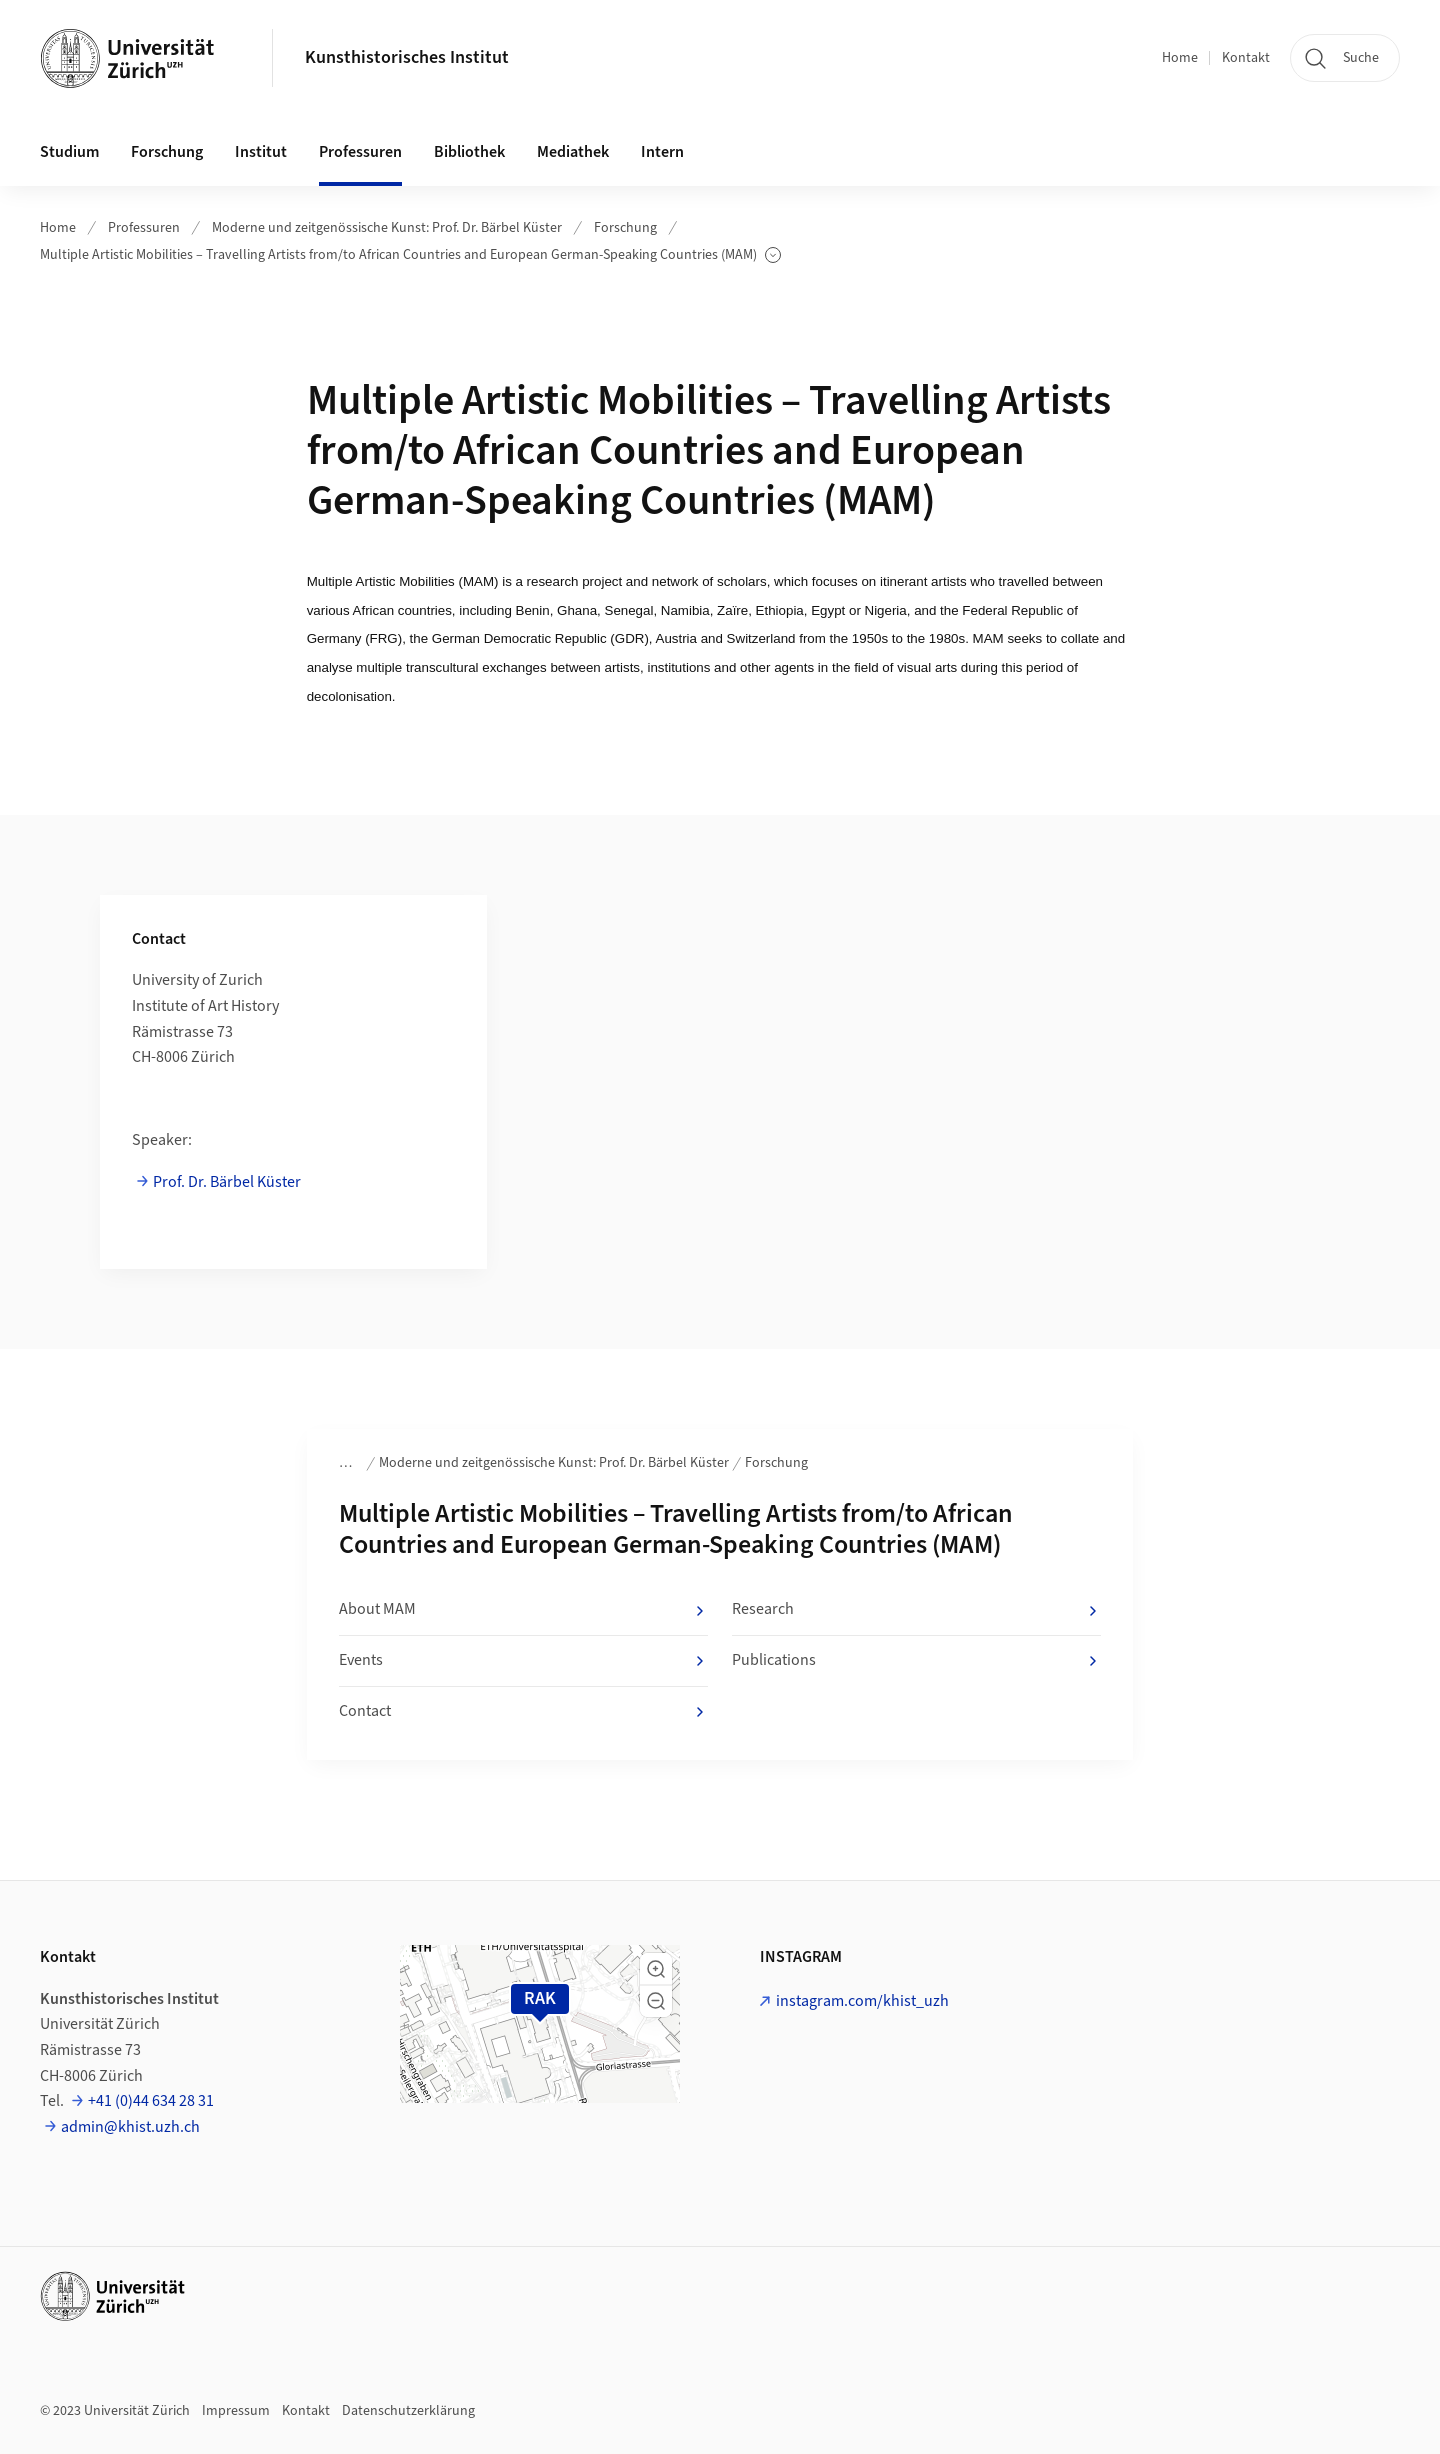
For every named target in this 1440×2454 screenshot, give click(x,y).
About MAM (523, 1610)
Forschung (625, 228)
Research (916, 1610)
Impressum (236, 2411)
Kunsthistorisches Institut (407, 57)
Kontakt (1246, 58)
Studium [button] (69, 152)
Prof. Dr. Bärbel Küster (227, 1182)
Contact (523, 1712)
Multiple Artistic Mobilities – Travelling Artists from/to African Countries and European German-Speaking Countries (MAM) (410, 255)
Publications (916, 1661)
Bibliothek (469, 152)
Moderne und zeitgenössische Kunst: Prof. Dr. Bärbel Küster (387, 228)
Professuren (144, 228)
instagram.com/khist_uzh (862, 2001)
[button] (656, 1969)
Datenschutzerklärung (408, 2411)
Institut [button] (261, 152)
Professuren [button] (360, 152)
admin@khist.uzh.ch (130, 2127)
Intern (662, 152)
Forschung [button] (167, 152)
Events (523, 1661)
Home (1180, 58)
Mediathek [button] (573, 152)
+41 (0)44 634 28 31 (151, 2101)
